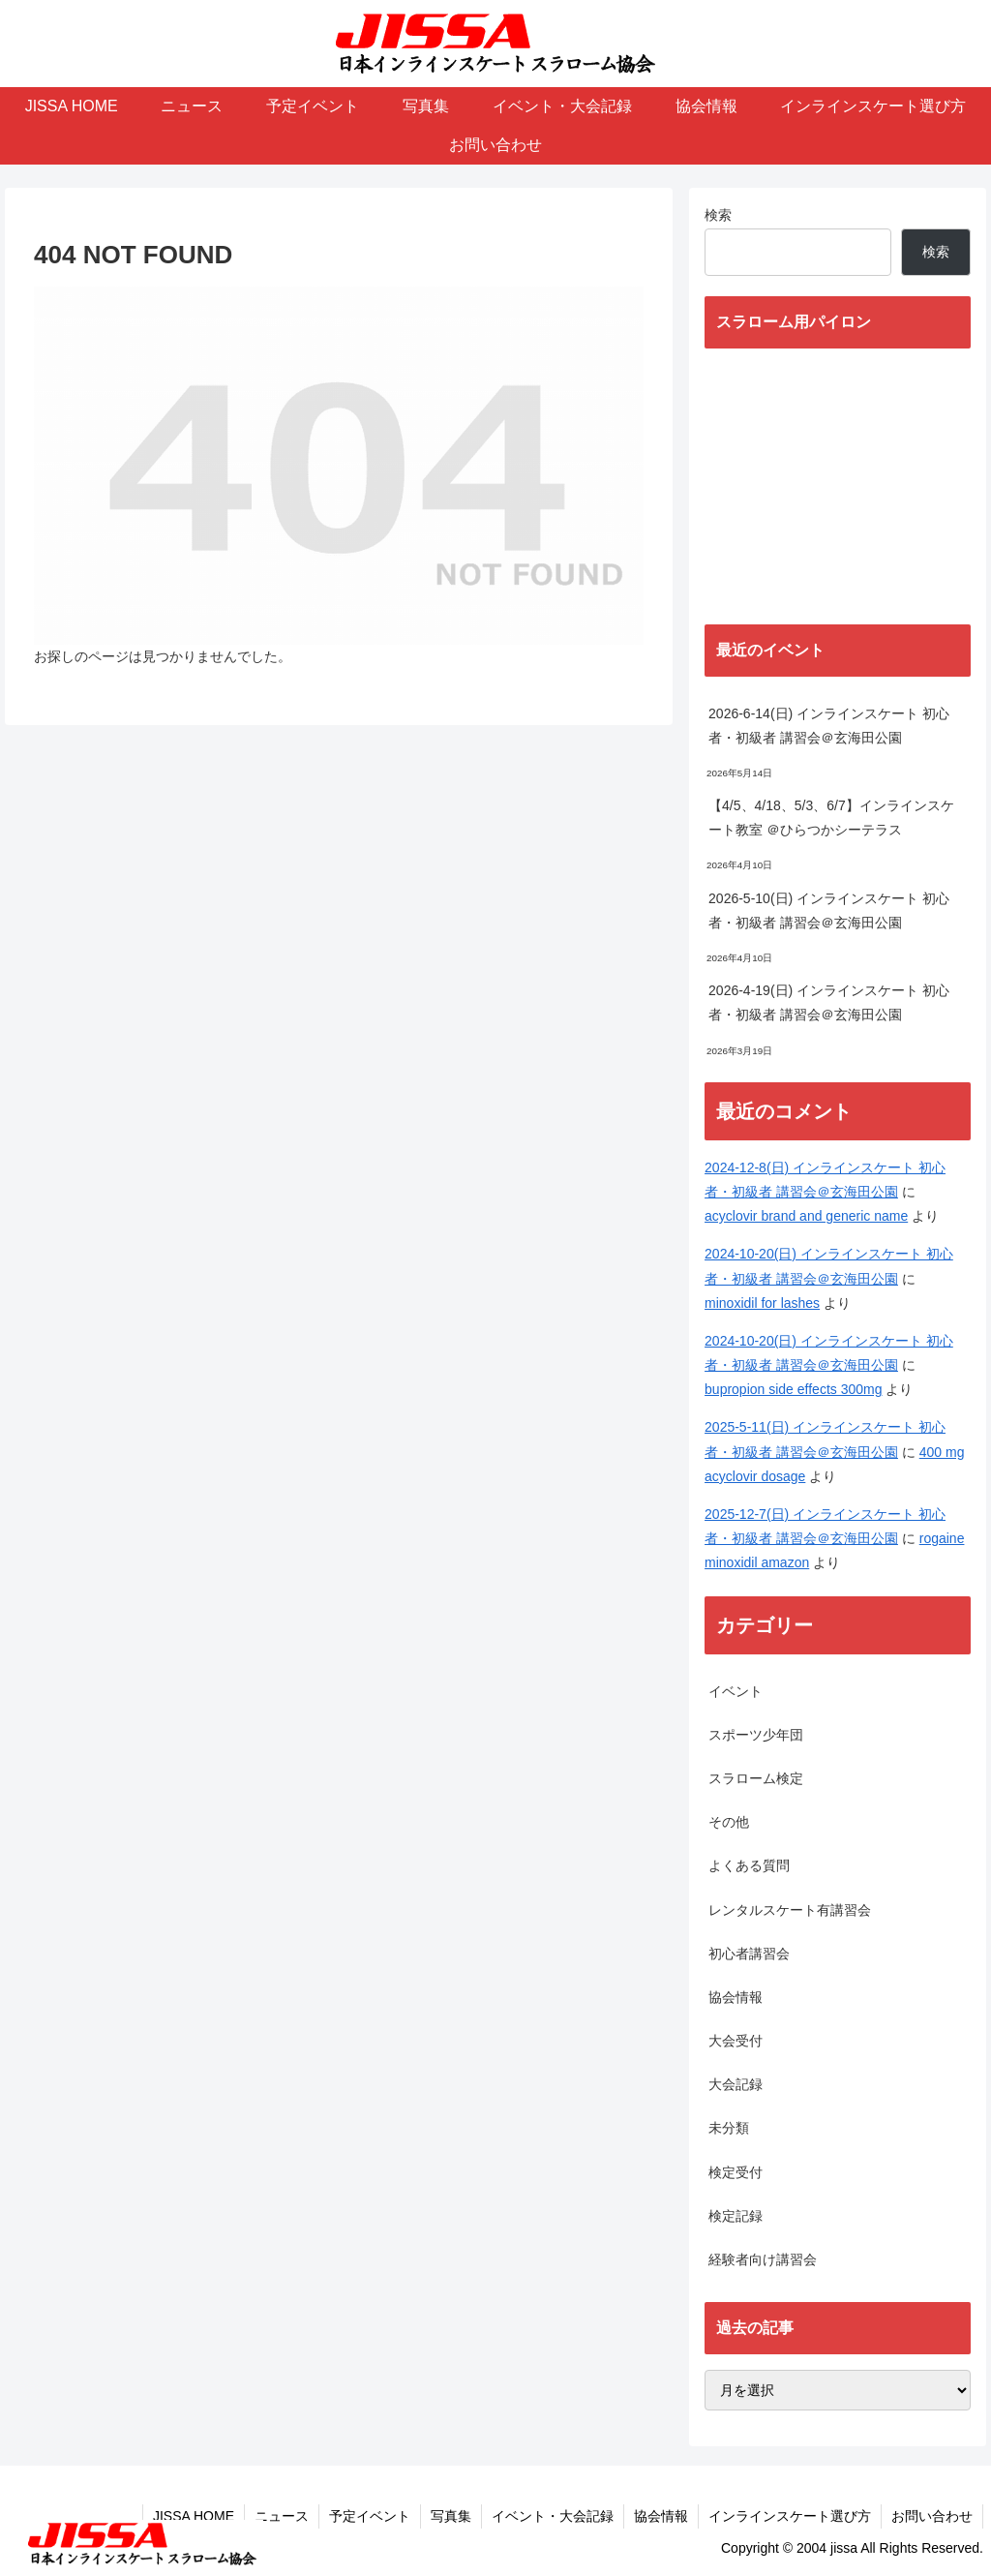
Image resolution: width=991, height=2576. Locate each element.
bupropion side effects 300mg (793, 1389)
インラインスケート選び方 (789, 2516)
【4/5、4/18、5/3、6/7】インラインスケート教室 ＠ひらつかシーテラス (831, 817)
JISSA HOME (193, 2516)
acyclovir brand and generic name (806, 1216)
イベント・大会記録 (553, 2516)
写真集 (451, 2516)
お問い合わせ (932, 2516)
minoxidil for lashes (762, 1303)
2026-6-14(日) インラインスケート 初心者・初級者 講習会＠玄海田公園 (828, 725)
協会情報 (661, 2516)
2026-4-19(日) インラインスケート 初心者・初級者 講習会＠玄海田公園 (828, 1002)
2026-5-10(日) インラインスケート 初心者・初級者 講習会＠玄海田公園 (828, 910)
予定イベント (369, 2516)
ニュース (282, 2516)
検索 (718, 215)
